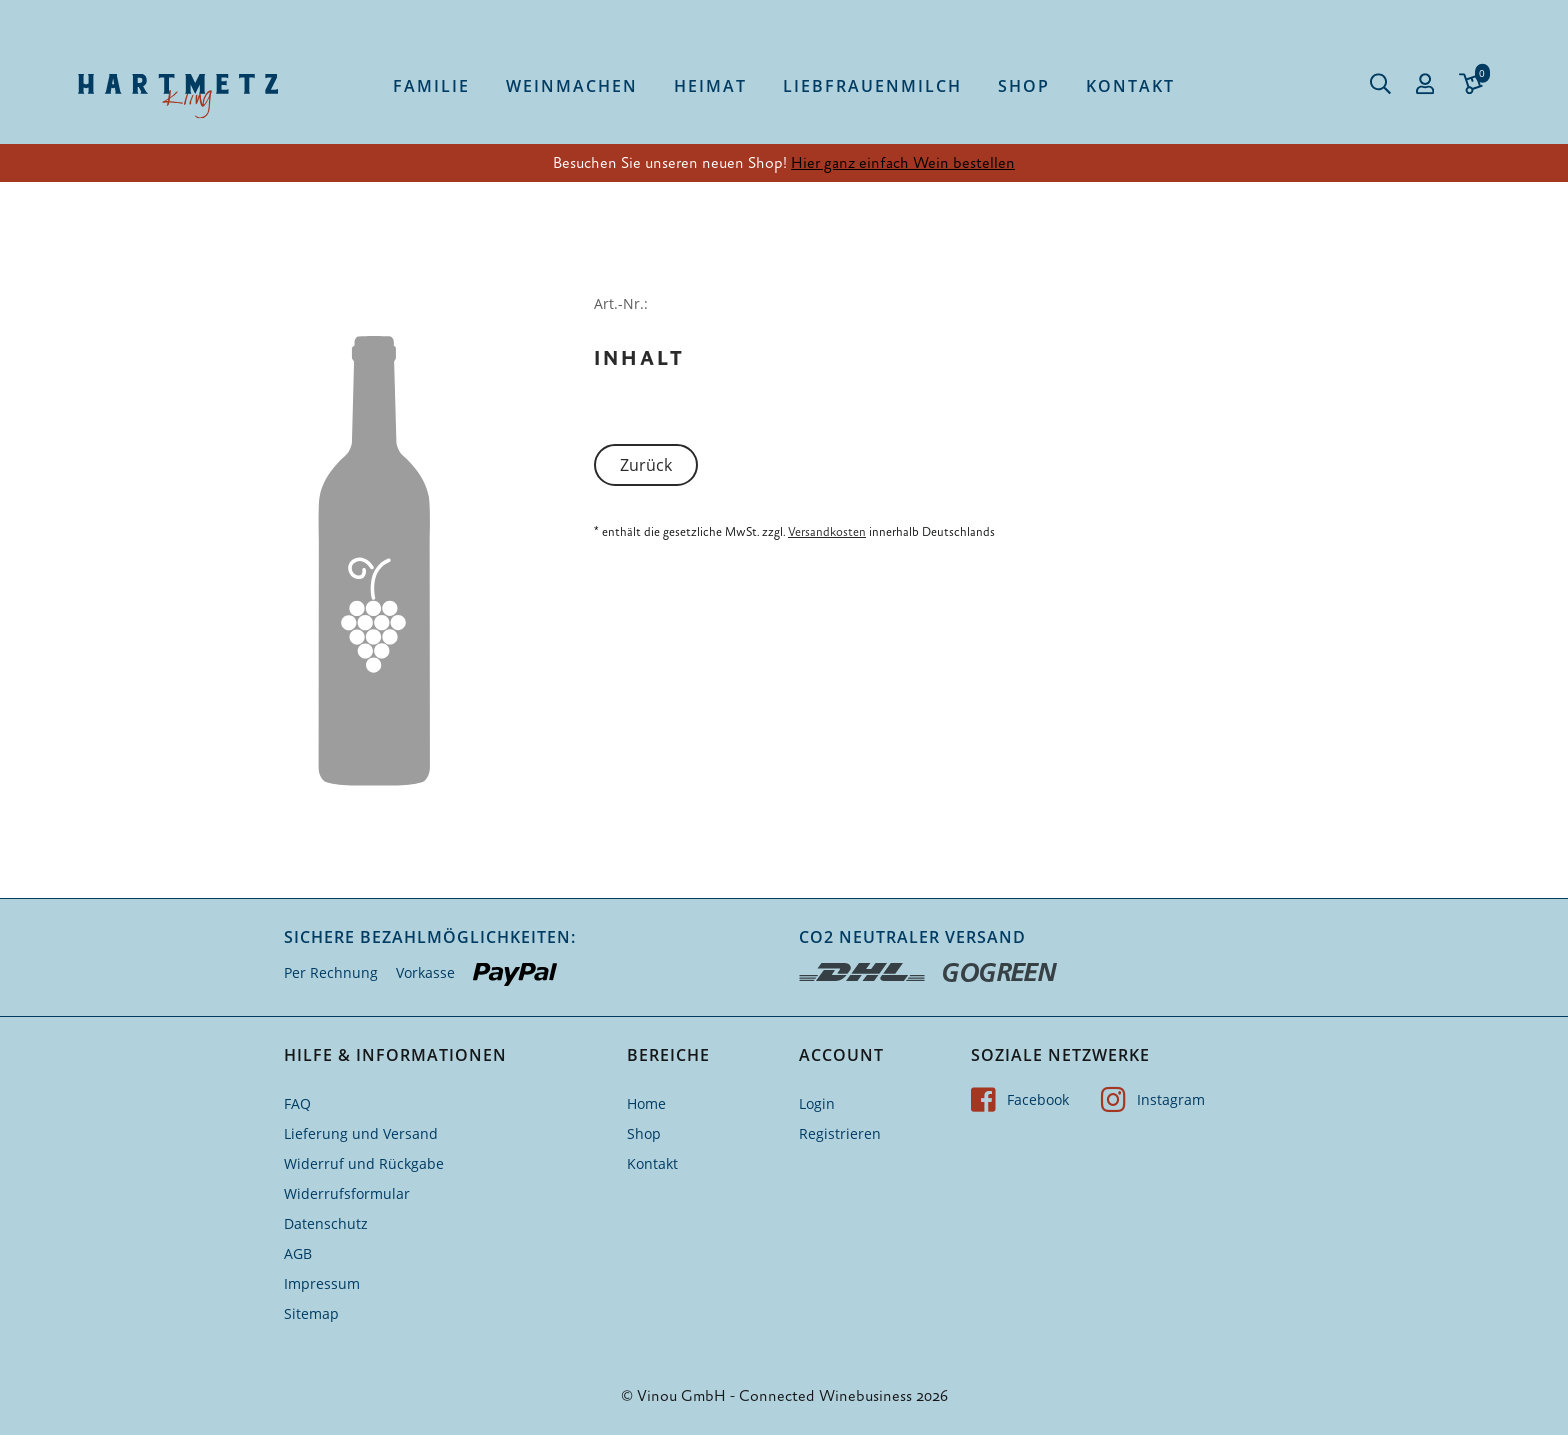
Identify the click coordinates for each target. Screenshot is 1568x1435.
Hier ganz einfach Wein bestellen (903, 163)
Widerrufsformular (347, 1193)
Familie (431, 86)
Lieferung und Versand (361, 1133)
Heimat (710, 86)
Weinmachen (572, 86)
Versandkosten (827, 532)
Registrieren (840, 1133)
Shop (1024, 86)
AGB (298, 1253)
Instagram (1153, 1099)
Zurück (646, 465)
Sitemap (311, 1313)
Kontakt (1130, 86)
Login (817, 1103)
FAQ (297, 1103)
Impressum (322, 1283)
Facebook (1020, 1099)
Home (646, 1103)
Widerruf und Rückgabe (364, 1163)
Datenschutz (326, 1223)
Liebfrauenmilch (872, 86)
